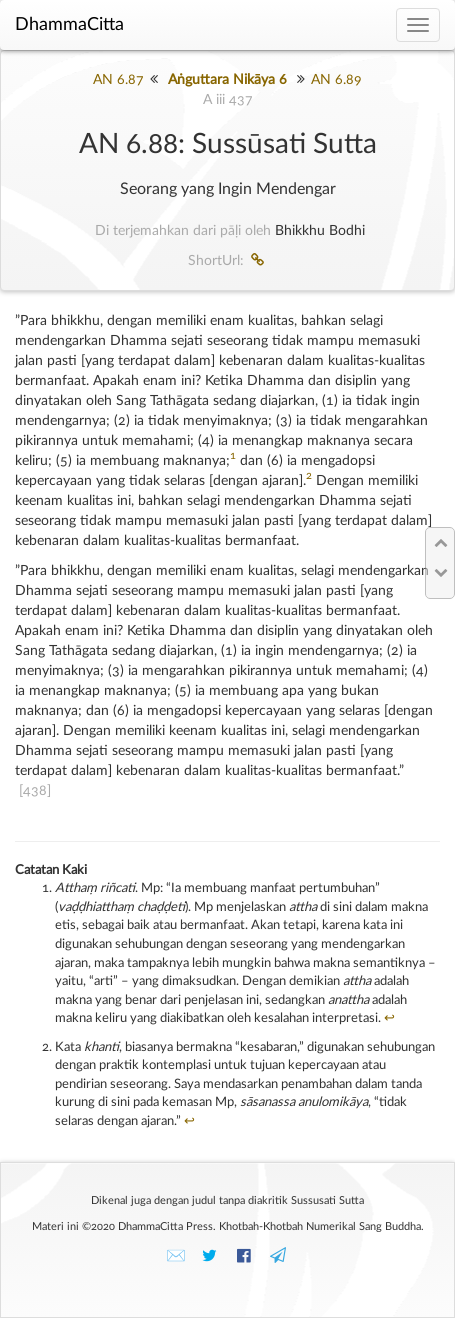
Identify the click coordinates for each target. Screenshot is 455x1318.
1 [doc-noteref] (233, 456)
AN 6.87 (118, 80)
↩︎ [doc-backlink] (389, 1018)
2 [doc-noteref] (309, 476)
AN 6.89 (336, 80)
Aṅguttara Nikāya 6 (227, 80)
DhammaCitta (69, 25)
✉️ (176, 1256)
